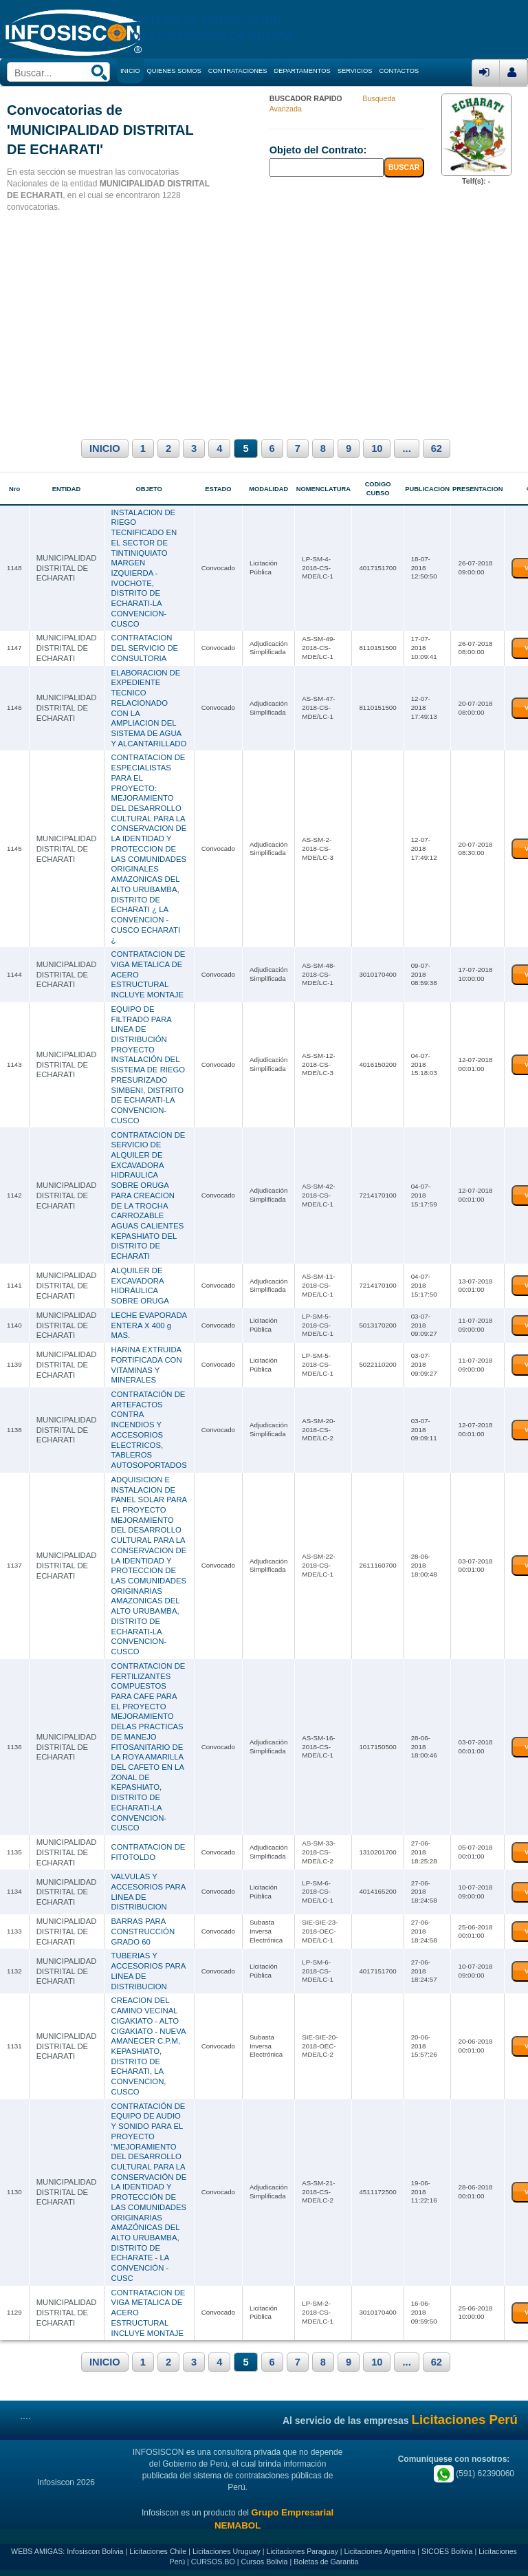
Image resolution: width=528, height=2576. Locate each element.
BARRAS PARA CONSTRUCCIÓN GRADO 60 (143, 1930)
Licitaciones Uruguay (226, 2550)
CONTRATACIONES (237, 70)
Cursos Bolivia (264, 2561)
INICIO (104, 448)
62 (436, 448)
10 (376, 448)
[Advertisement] (264, 323)
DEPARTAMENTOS (302, 70)
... (406, 448)
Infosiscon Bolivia (95, 2550)
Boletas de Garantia (326, 2561)
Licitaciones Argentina (380, 2550)
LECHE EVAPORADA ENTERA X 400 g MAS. (149, 1324)
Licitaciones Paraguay (302, 2550)
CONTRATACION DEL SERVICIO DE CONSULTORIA (145, 648)
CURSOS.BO (213, 2561)
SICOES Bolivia (447, 2550)
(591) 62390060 (474, 2472)
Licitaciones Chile (157, 2550)
